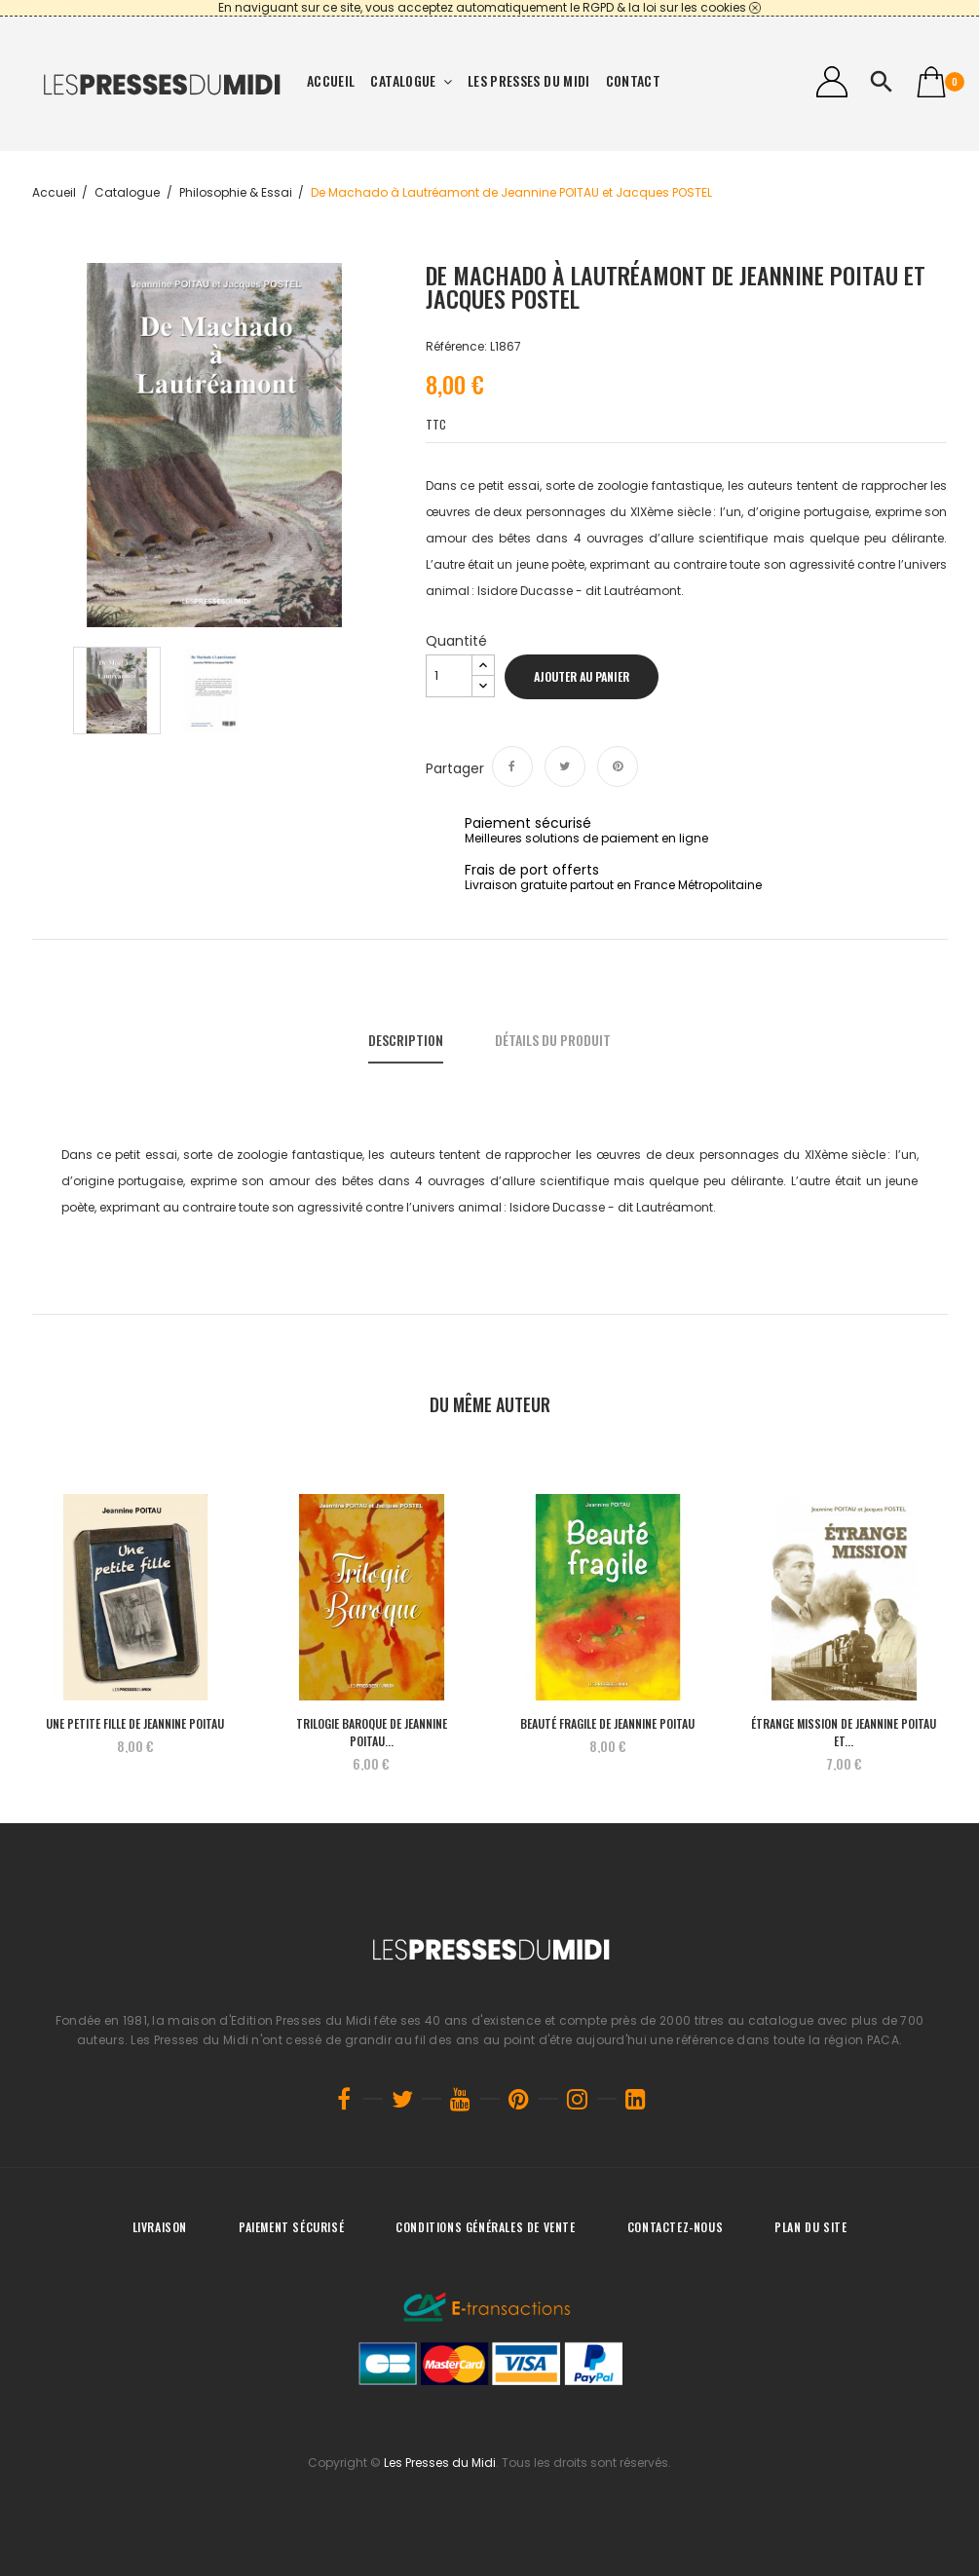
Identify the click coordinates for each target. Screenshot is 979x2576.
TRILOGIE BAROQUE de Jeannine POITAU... (371, 1732)
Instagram (577, 2098)
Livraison (159, 2227)
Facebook (343, 2098)
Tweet (565, 766)
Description (405, 1039)
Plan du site (810, 2227)
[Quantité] (449, 675)
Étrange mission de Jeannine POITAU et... (843, 1732)
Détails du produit (553, 1039)
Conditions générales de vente (485, 2227)
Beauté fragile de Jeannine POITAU (607, 1723)
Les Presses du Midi (440, 2462)
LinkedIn (636, 2098)
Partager (512, 766)
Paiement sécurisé (291, 2227)
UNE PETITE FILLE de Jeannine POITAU (135, 1723)
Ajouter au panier (581, 676)
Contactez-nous (675, 2227)
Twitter (402, 2098)
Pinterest (617, 766)
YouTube (460, 2098)
